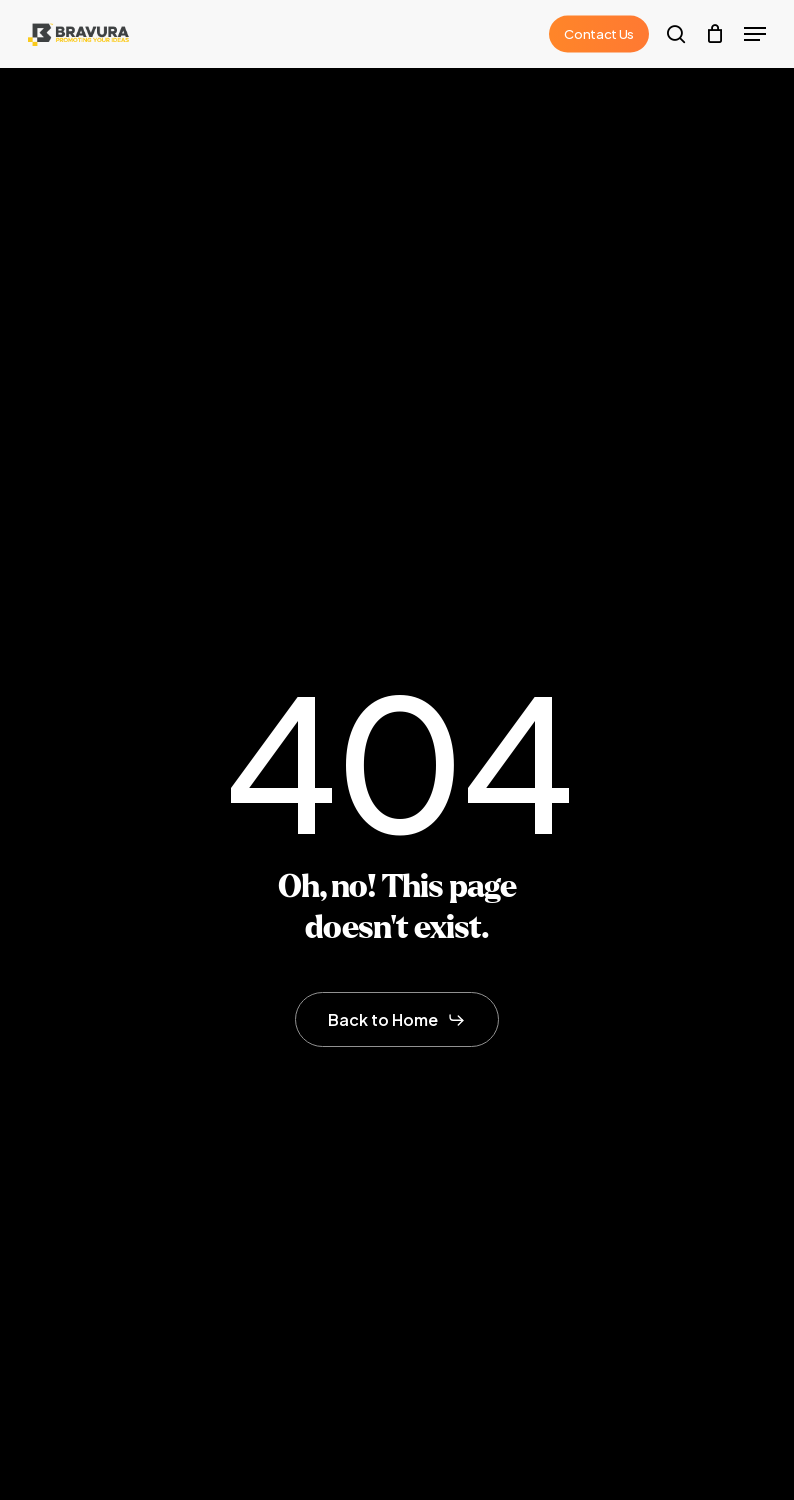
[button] (755, 34)
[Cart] (714, 34)
